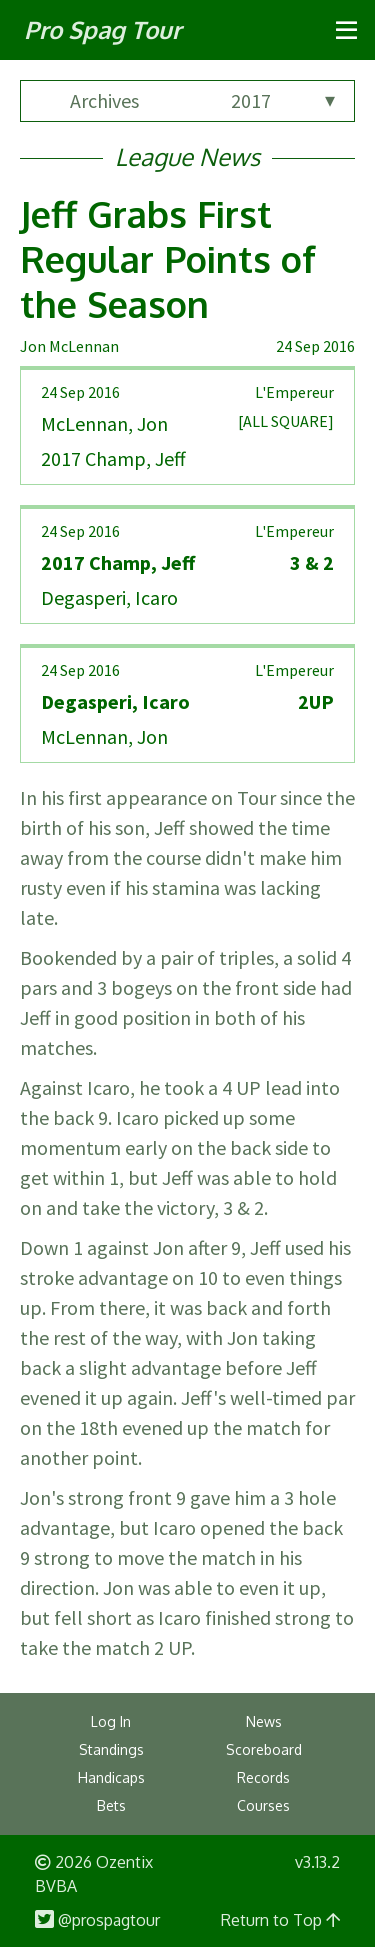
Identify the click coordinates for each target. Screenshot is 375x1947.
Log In (111, 1721)
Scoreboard (264, 1749)
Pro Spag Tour (102, 29)
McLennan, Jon (104, 423)
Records (263, 1777)
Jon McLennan (69, 346)
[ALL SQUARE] (286, 421)
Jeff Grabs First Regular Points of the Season (168, 258)
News (264, 1721)
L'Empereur (294, 392)
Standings (111, 1749)
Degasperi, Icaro (109, 597)
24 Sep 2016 (315, 346)
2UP (316, 701)
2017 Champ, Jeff (113, 458)
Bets (111, 1805)
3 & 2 (312, 562)
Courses (263, 1805)
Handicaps (111, 1777)
